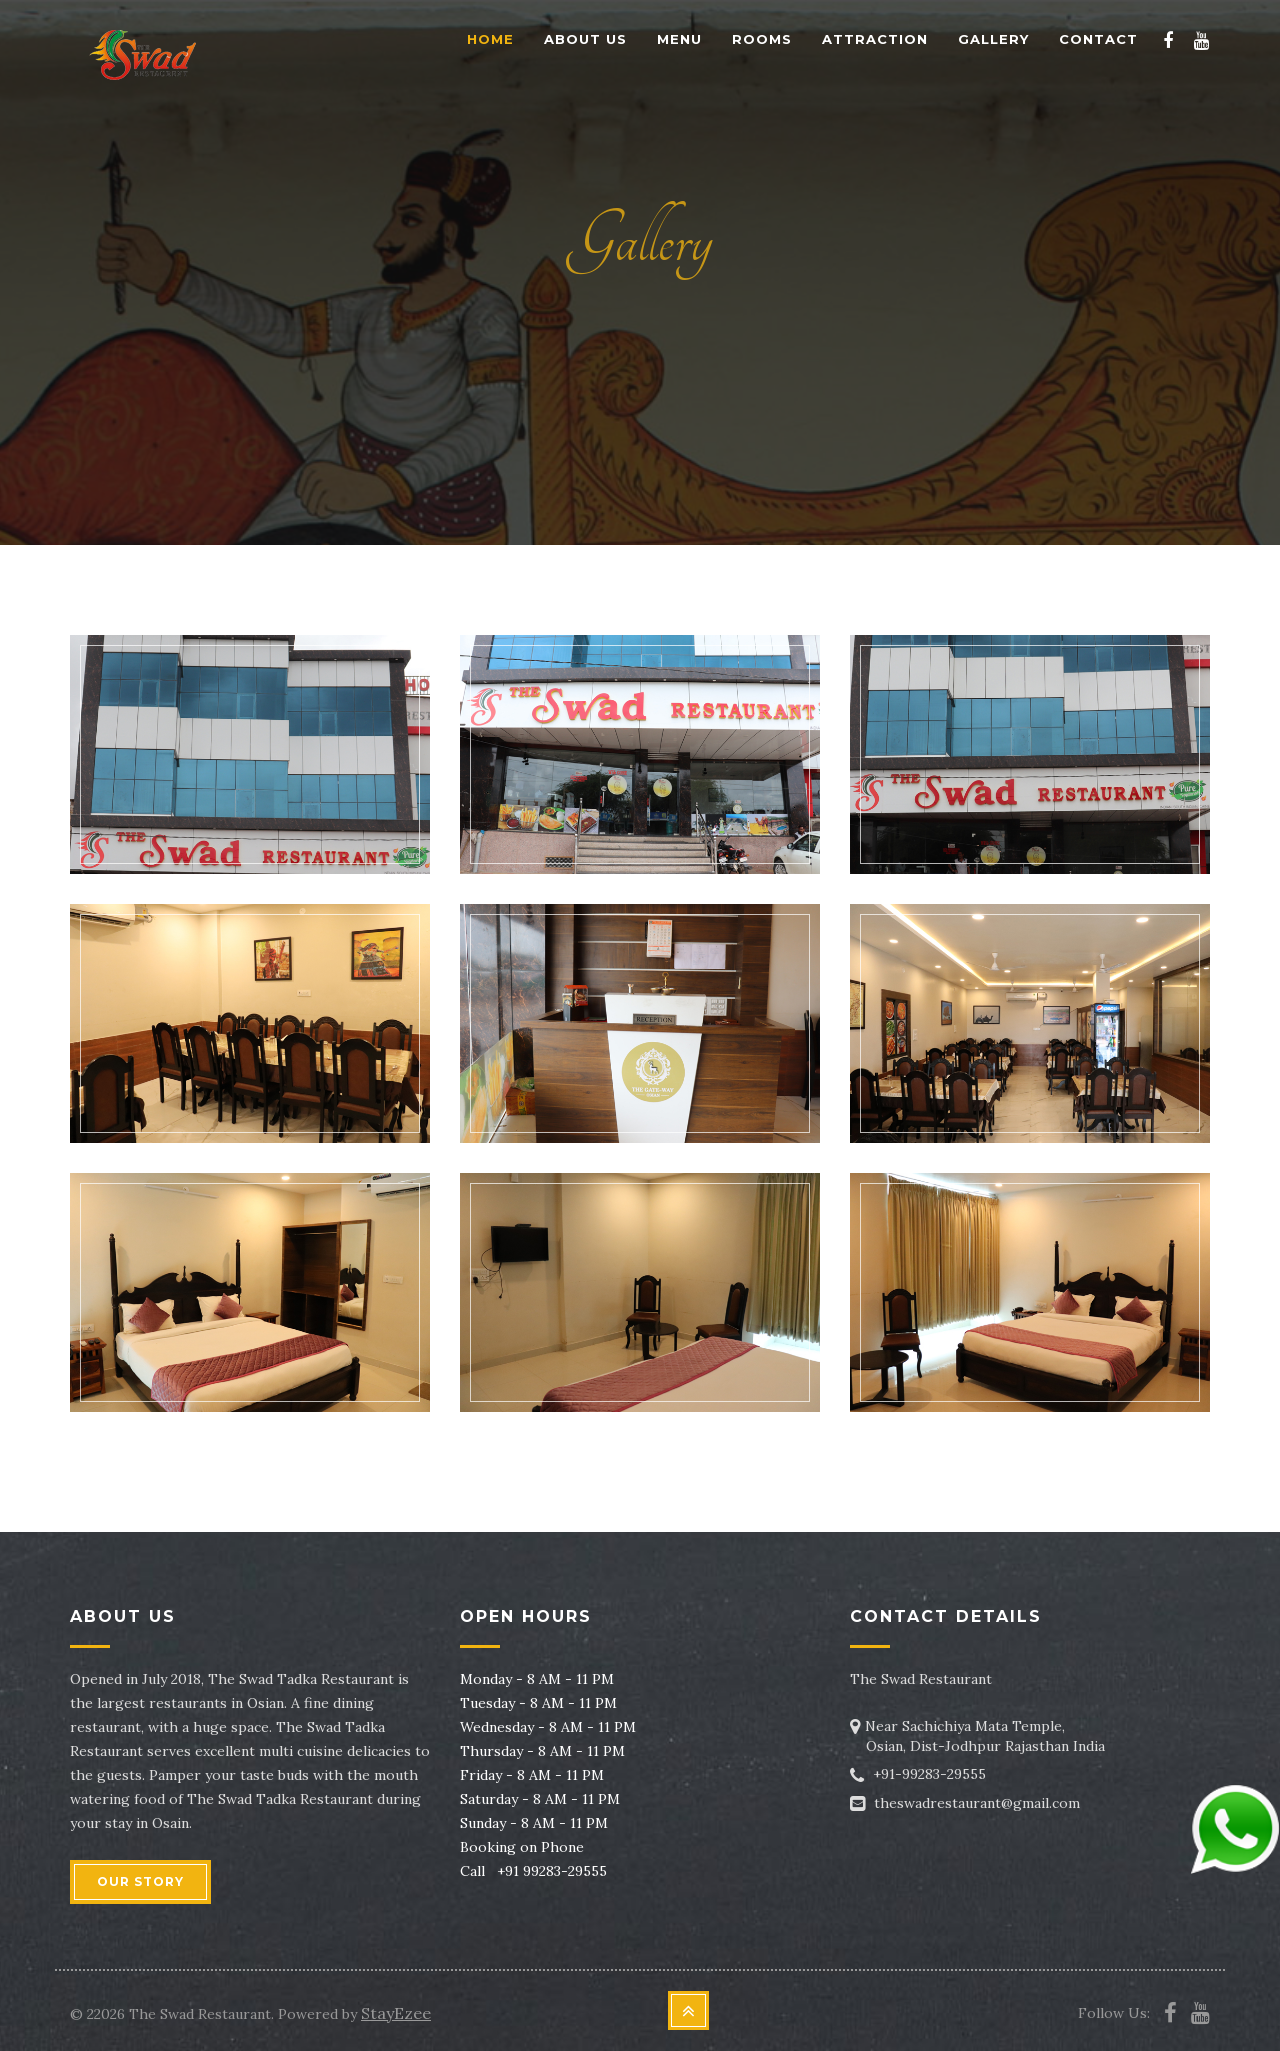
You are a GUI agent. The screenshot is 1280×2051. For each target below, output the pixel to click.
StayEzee (396, 2013)
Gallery (993, 39)
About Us (585, 39)
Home (490, 39)
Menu (679, 39)
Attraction (875, 39)
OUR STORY (140, 1881)
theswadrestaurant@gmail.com (977, 1803)
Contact (1098, 39)
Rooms (762, 39)
